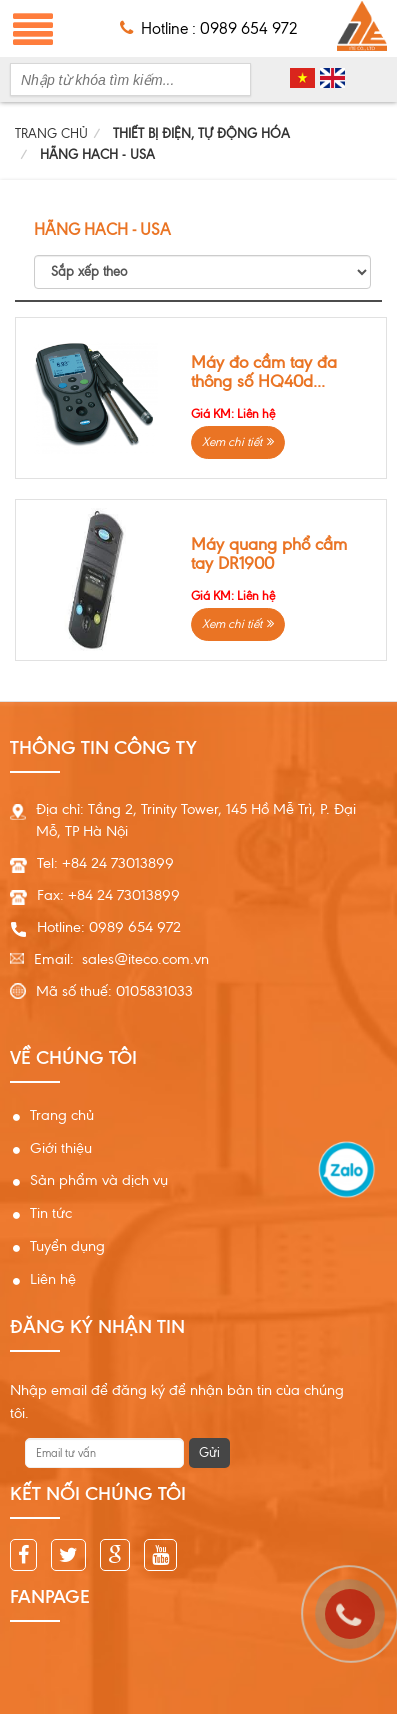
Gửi (209, 1452)
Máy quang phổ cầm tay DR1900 (269, 554)
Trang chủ (62, 1115)
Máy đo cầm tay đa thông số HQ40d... (264, 372)
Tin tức (51, 1213)
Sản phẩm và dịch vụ (99, 1180)
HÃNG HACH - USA (97, 154)
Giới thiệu (61, 1148)
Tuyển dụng (67, 1246)
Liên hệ (53, 1279)
